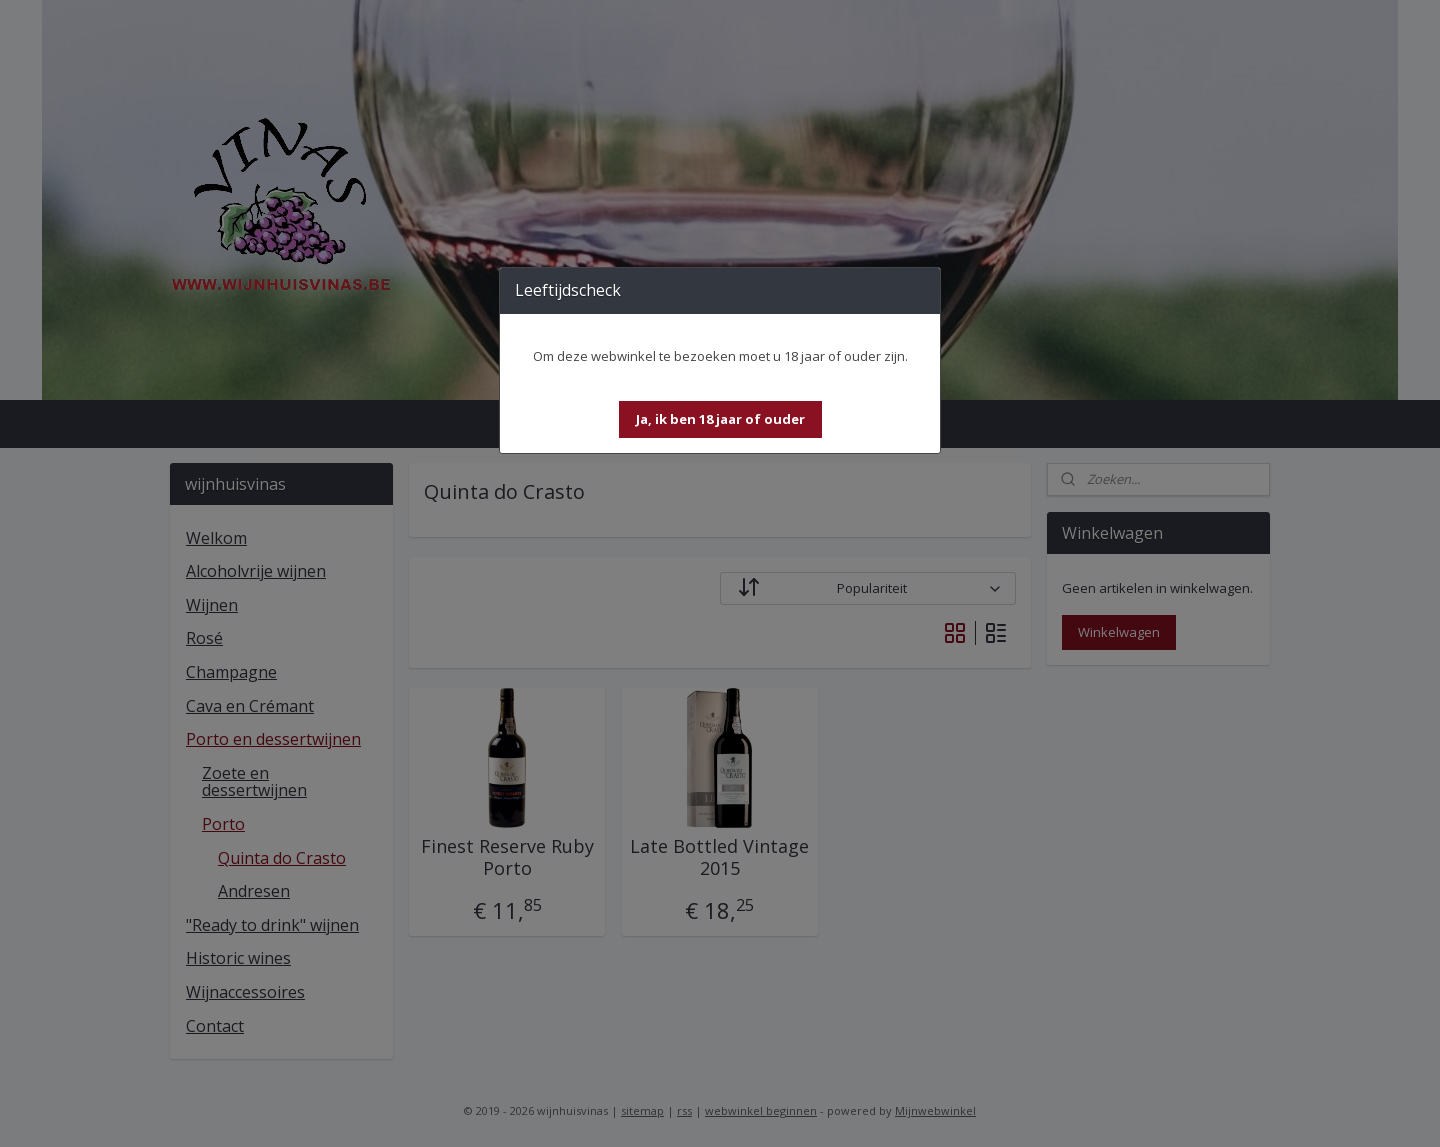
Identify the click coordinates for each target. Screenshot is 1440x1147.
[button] (720, 419)
